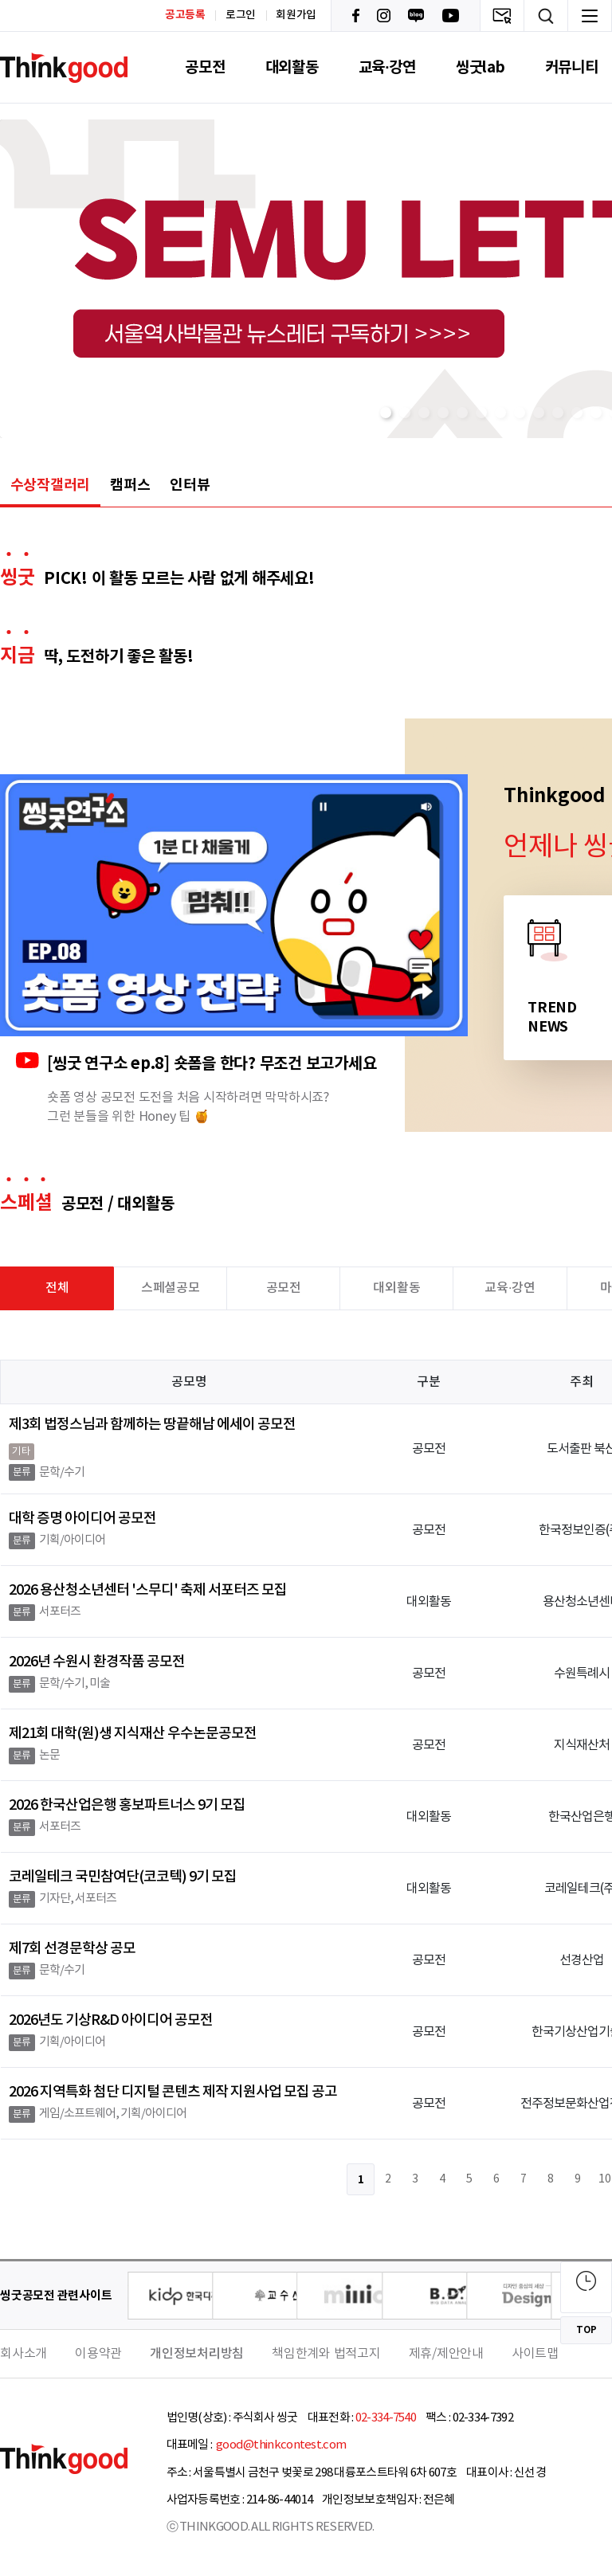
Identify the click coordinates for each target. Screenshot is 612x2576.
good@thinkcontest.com (280, 2445)
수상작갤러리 (50, 485)
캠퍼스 (130, 485)
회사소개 (23, 2354)
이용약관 (98, 2354)
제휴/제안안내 (446, 2354)
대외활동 (292, 67)
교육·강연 (387, 67)
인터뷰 (190, 485)
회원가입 (296, 15)
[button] (385, 412)
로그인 (241, 15)
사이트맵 (535, 2354)
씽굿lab (480, 67)
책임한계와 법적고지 (326, 2354)
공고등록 (185, 15)
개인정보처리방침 (197, 2354)
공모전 (205, 67)
